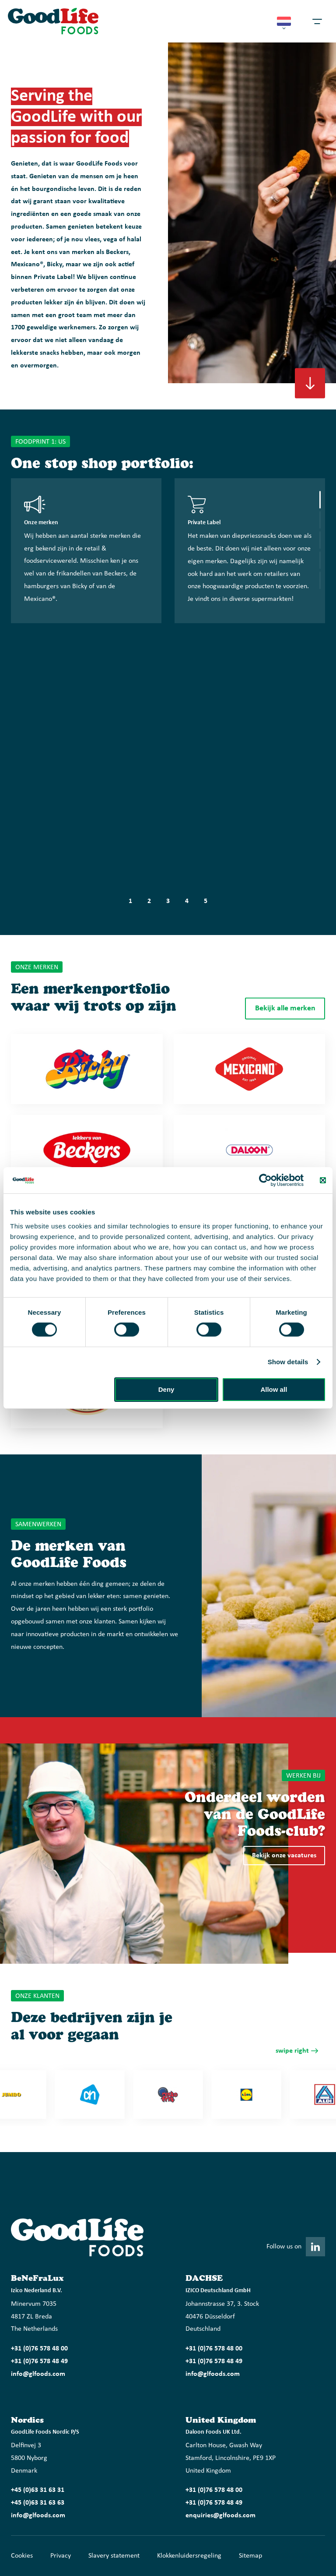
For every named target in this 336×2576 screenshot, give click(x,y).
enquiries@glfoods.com (221, 2515)
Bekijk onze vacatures (284, 1855)
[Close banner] (323, 1180)
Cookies (22, 2555)
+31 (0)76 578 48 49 (39, 2361)
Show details (288, 1362)
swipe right (292, 2050)
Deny (166, 1389)
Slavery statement (114, 2555)
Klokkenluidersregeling (189, 2555)
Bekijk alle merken (285, 1008)
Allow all (273, 1389)
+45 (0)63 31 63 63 (37, 2502)
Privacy (60, 2555)
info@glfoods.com (38, 2374)
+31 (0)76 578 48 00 (39, 2348)
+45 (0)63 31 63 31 (37, 2490)
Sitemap (250, 2555)
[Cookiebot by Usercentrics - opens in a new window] (265, 1180)
